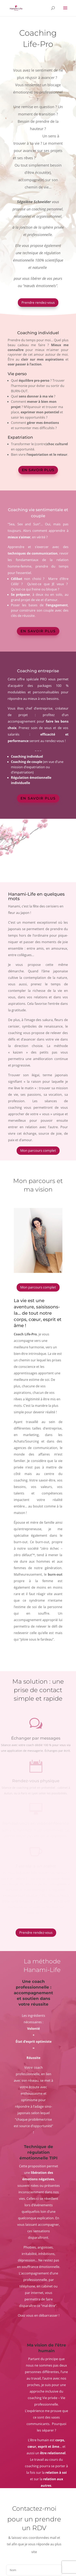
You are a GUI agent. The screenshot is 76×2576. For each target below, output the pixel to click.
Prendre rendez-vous (38, 302)
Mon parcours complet (38, 1150)
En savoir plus (38, 470)
